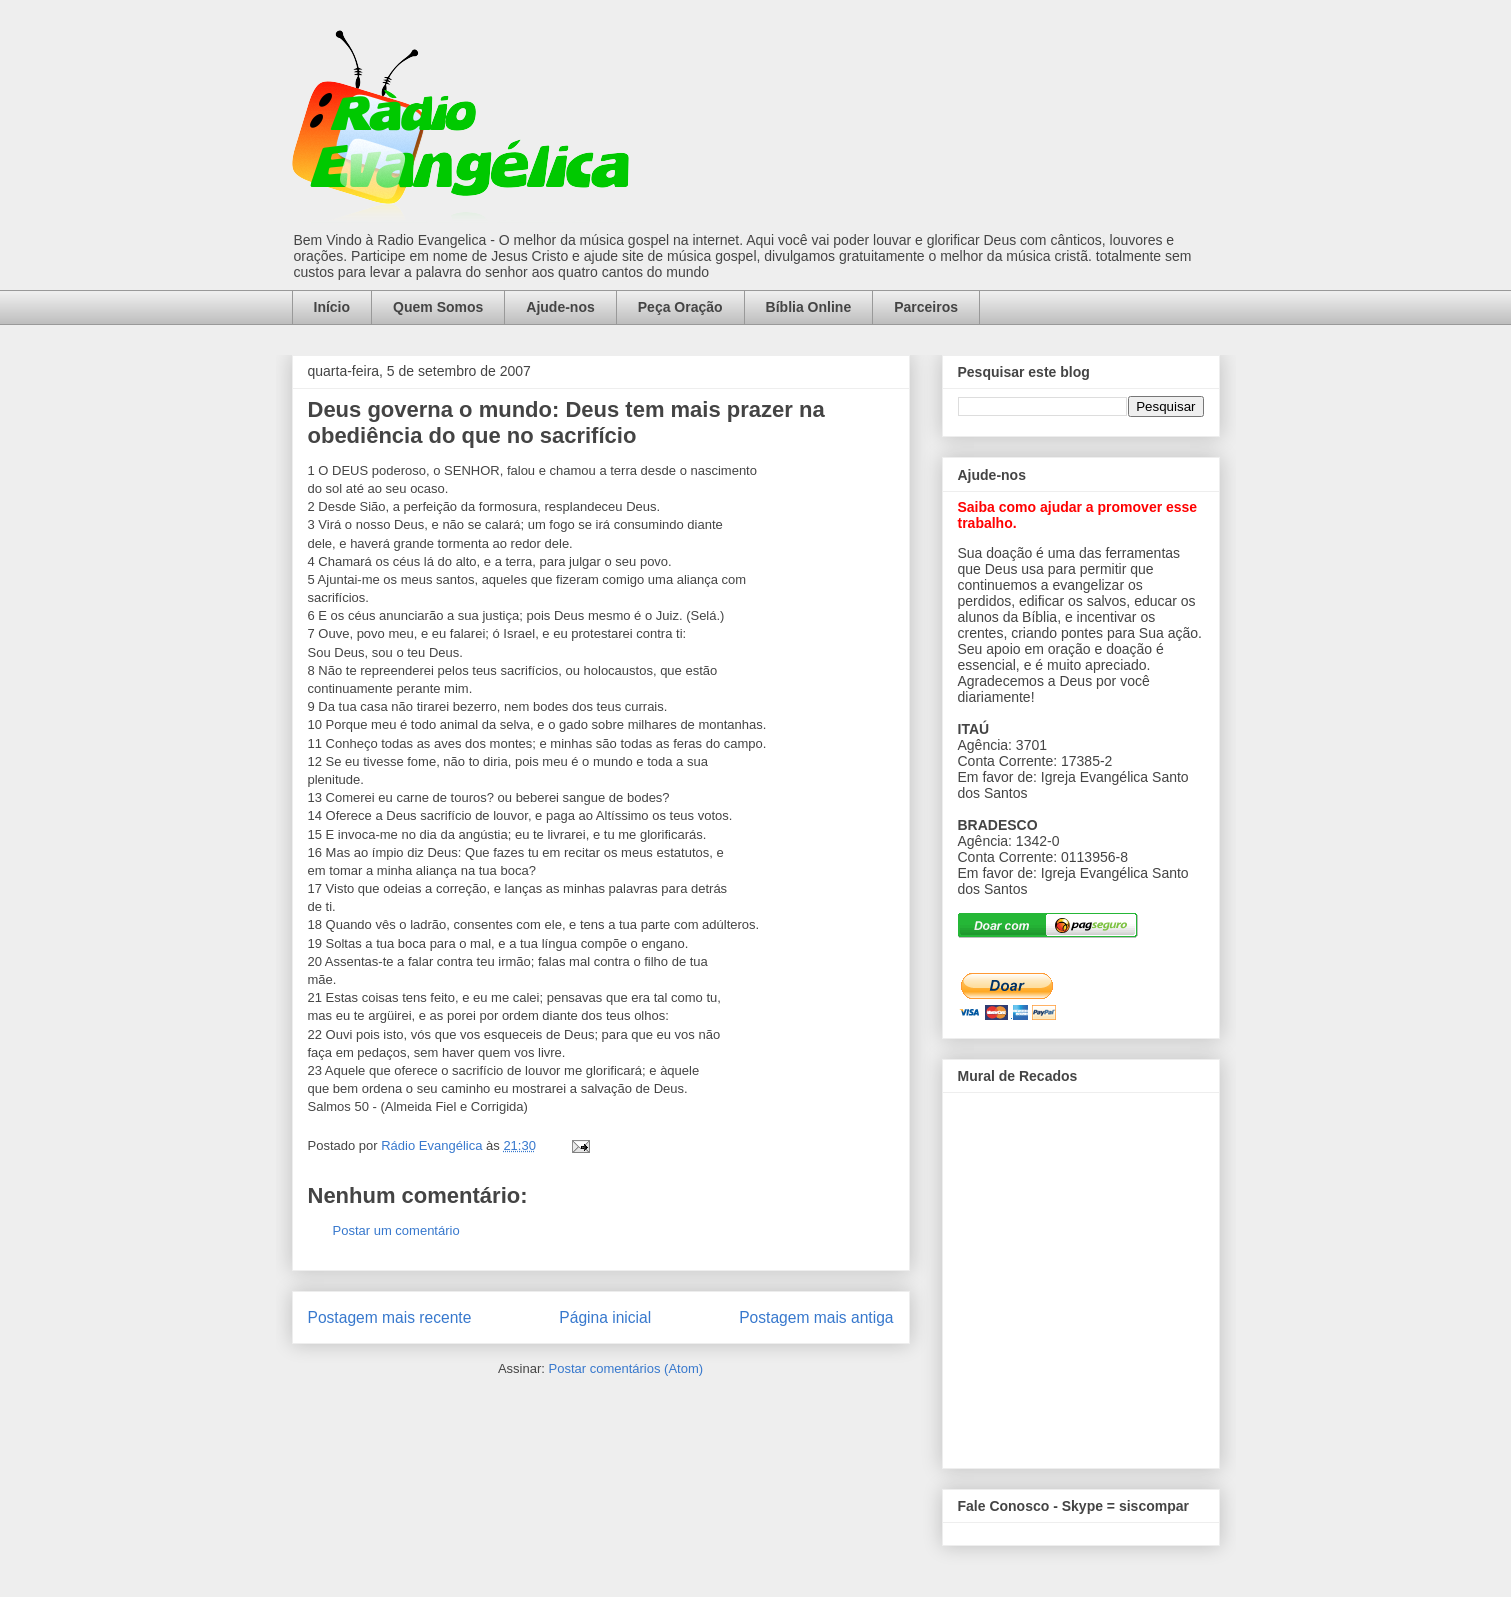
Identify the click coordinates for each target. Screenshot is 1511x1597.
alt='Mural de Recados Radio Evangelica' (1080, 1275)
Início (332, 307)
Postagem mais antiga (816, 1317)
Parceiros (926, 307)
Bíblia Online (809, 307)
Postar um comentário (396, 1230)
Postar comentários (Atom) (625, 1368)
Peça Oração (680, 307)
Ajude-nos (560, 307)
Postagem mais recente (390, 1317)
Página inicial (605, 1317)
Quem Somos (438, 307)
